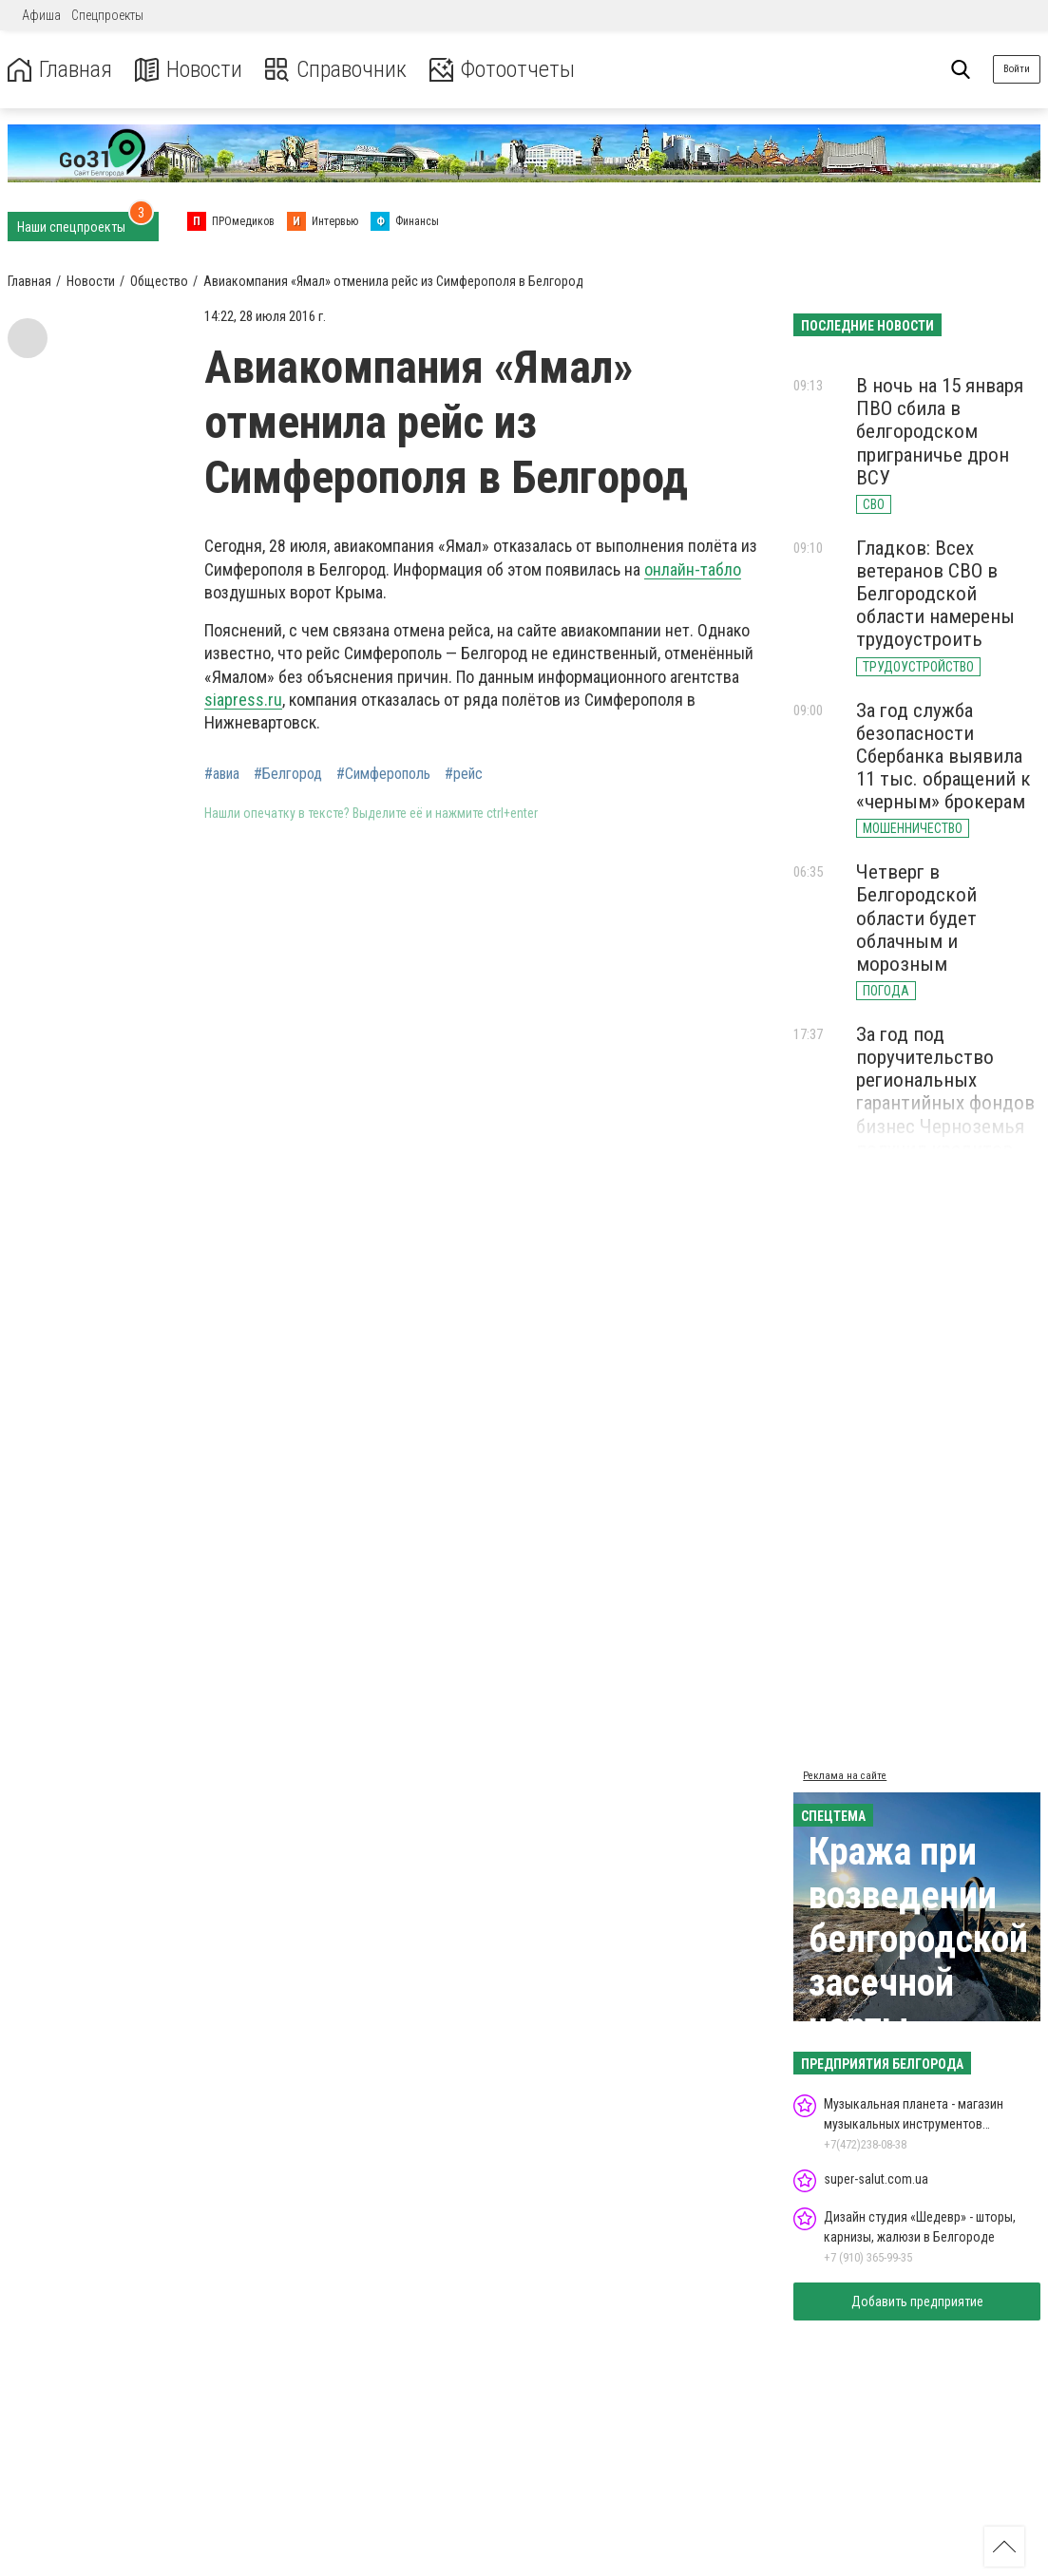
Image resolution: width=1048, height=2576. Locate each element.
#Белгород (288, 774)
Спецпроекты (107, 15)
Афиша (41, 15)
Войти (1016, 69)
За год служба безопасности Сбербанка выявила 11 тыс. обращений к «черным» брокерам (943, 756)
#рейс (464, 774)
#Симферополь (383, 774)
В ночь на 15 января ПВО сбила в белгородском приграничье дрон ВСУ (939, 431)
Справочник (336, 70)
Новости (188, 70)
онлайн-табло (692, 569)
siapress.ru (243, 700)
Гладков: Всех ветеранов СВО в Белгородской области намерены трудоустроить (935, 594)
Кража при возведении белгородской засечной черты (918, 1939)
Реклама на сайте (844, 1776)
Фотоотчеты (502, 70)
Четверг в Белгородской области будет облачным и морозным (916, 918)
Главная (60, 70)
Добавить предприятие (917, 2301)
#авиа (221, 774)
